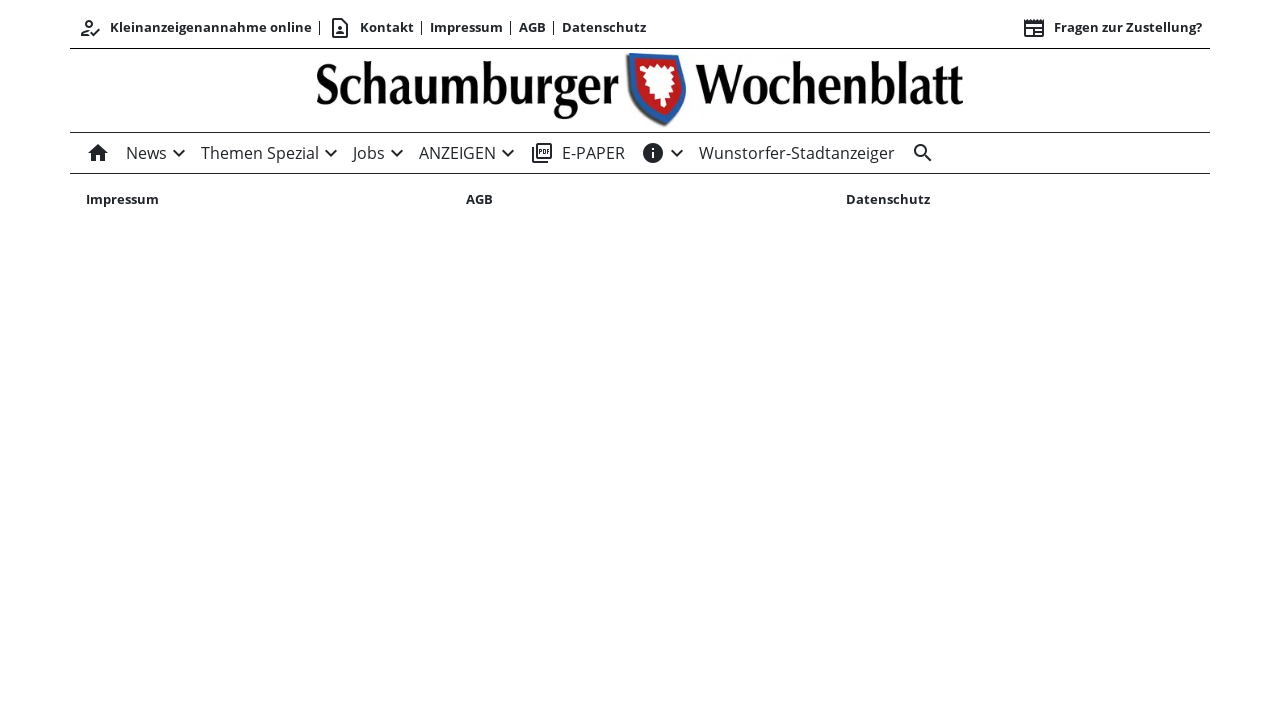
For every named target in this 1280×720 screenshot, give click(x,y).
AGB (532, 27)
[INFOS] (653, 153)
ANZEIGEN (457, 153)
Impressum (466, 27)
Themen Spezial (260, 153)
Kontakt (371, 28)
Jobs (369, 153)
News (146, 153)
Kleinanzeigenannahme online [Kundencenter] (195, 28)
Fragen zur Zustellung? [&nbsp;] (1112, 28)
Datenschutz (604, 27)
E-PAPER (577, 153)
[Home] (102, 153)
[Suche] (919, 153)
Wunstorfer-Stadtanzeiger (797, 153)
